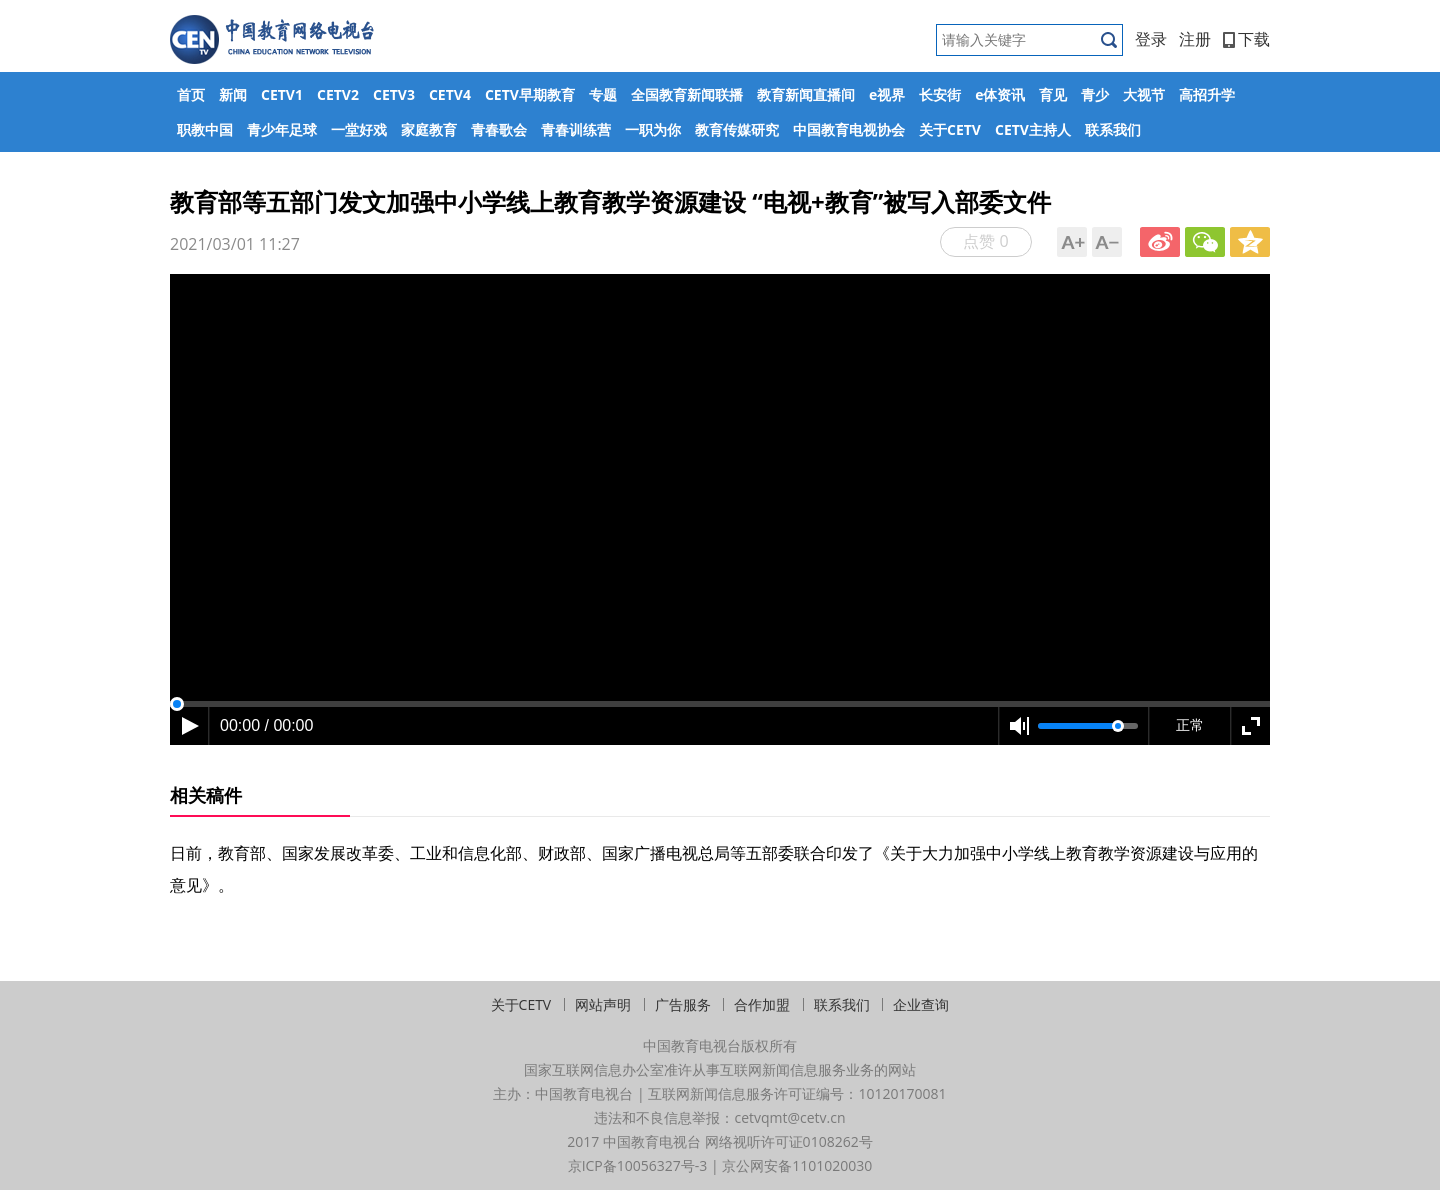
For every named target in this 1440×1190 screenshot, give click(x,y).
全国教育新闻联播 (687, 94)
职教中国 (205, 129)
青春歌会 (499, 129)
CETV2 (338, 94)
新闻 (233, 94)
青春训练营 (576, 129)
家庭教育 (429, 129)
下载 (1246, 39)
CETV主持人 (1033, 129)
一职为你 (653, 129)
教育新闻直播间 (806, 94)
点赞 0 (985, 241)
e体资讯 (1000, 94)
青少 (1095, 94)
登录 (1151, 39)
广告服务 (683, 1004)
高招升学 (1207, 94)
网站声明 (603, 1004)
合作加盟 (762, 1004)
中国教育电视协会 (849, 129)
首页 (191, 94)
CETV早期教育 (530, 94)
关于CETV (950, 129)
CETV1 (282, 94)
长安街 (940, 94)
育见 (1053, 94)
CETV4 (450, 94)
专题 (603, 94)
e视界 (887, 94)
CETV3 (394, 94)
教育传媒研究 (737, 129)
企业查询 (921, 1004)
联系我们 (1113, 129)
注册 (1195, 39)
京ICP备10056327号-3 (638, 1165)
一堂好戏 (359, 129)
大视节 (1144, 94)
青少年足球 (282, 129)
